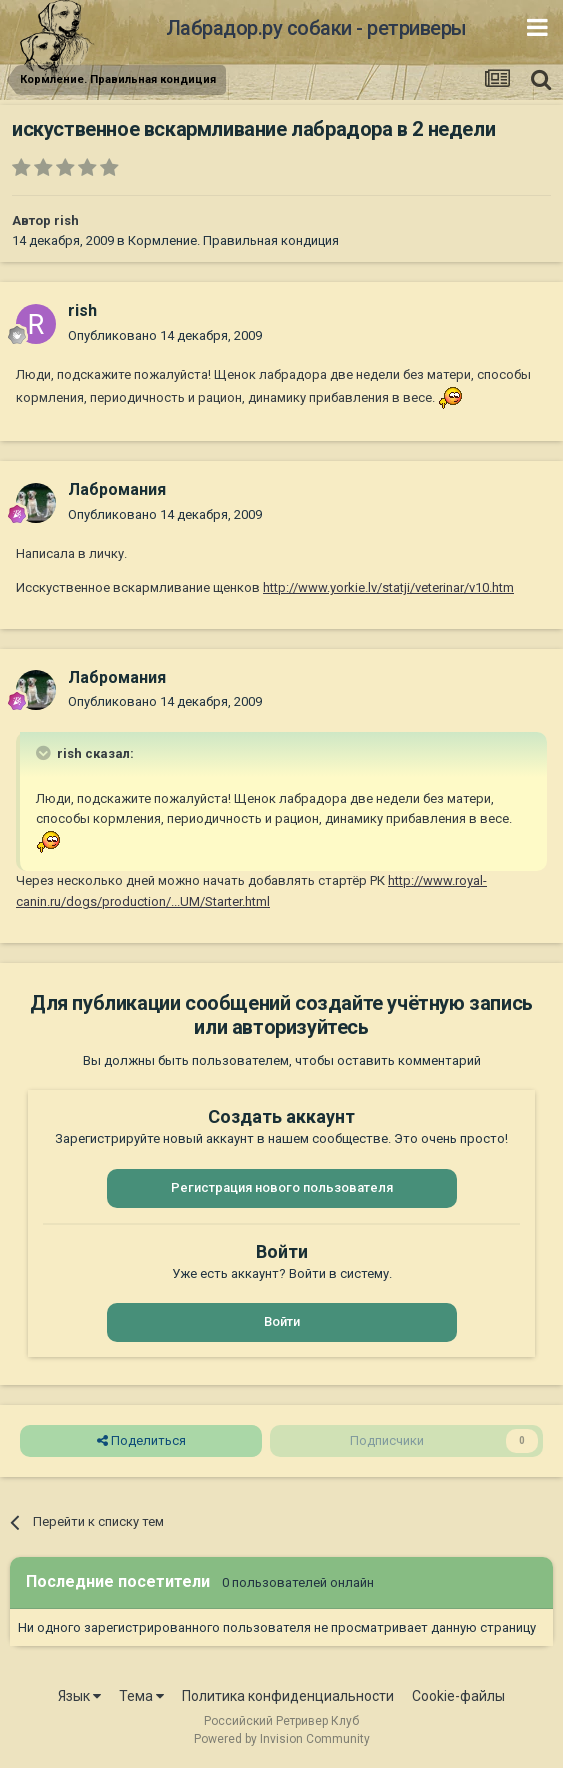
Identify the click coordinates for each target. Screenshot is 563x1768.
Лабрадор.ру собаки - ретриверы (316, 28)
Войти (282, 1321)
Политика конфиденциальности (288, 1696)
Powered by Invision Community (282, 1739)
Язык (79, 1696)
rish (66, 220)
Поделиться (141, 1441)
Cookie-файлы (458, 1696)
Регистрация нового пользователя (282, 1187)
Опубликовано (165, 335)
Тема (141, 1696)
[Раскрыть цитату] (45, 753)
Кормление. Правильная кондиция (233, 240)
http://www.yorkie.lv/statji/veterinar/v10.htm (388, 587)
